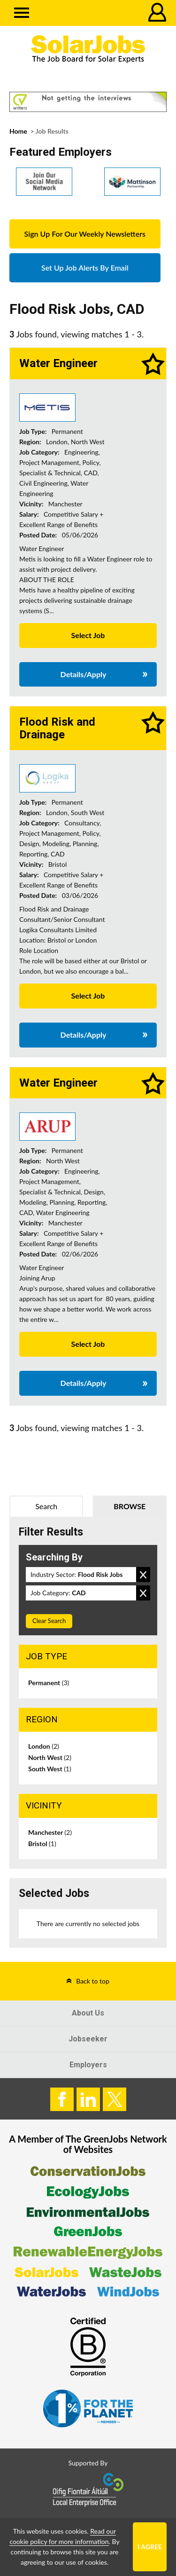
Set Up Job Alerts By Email (85, 267)
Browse (129, 1506)
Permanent (48, 1683)
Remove (143, 1574)
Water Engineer (58, 363)
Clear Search (49, 1620)
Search (46, 1506)
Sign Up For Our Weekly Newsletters (84, 233)
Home (18, 131)
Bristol (42, 1844)
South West (49, 1769)
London (43, 1746)
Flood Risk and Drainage (57, 728)
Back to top (92, 1981)
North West (49, 1757)
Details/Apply (84, 674)
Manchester (50, 1832)
